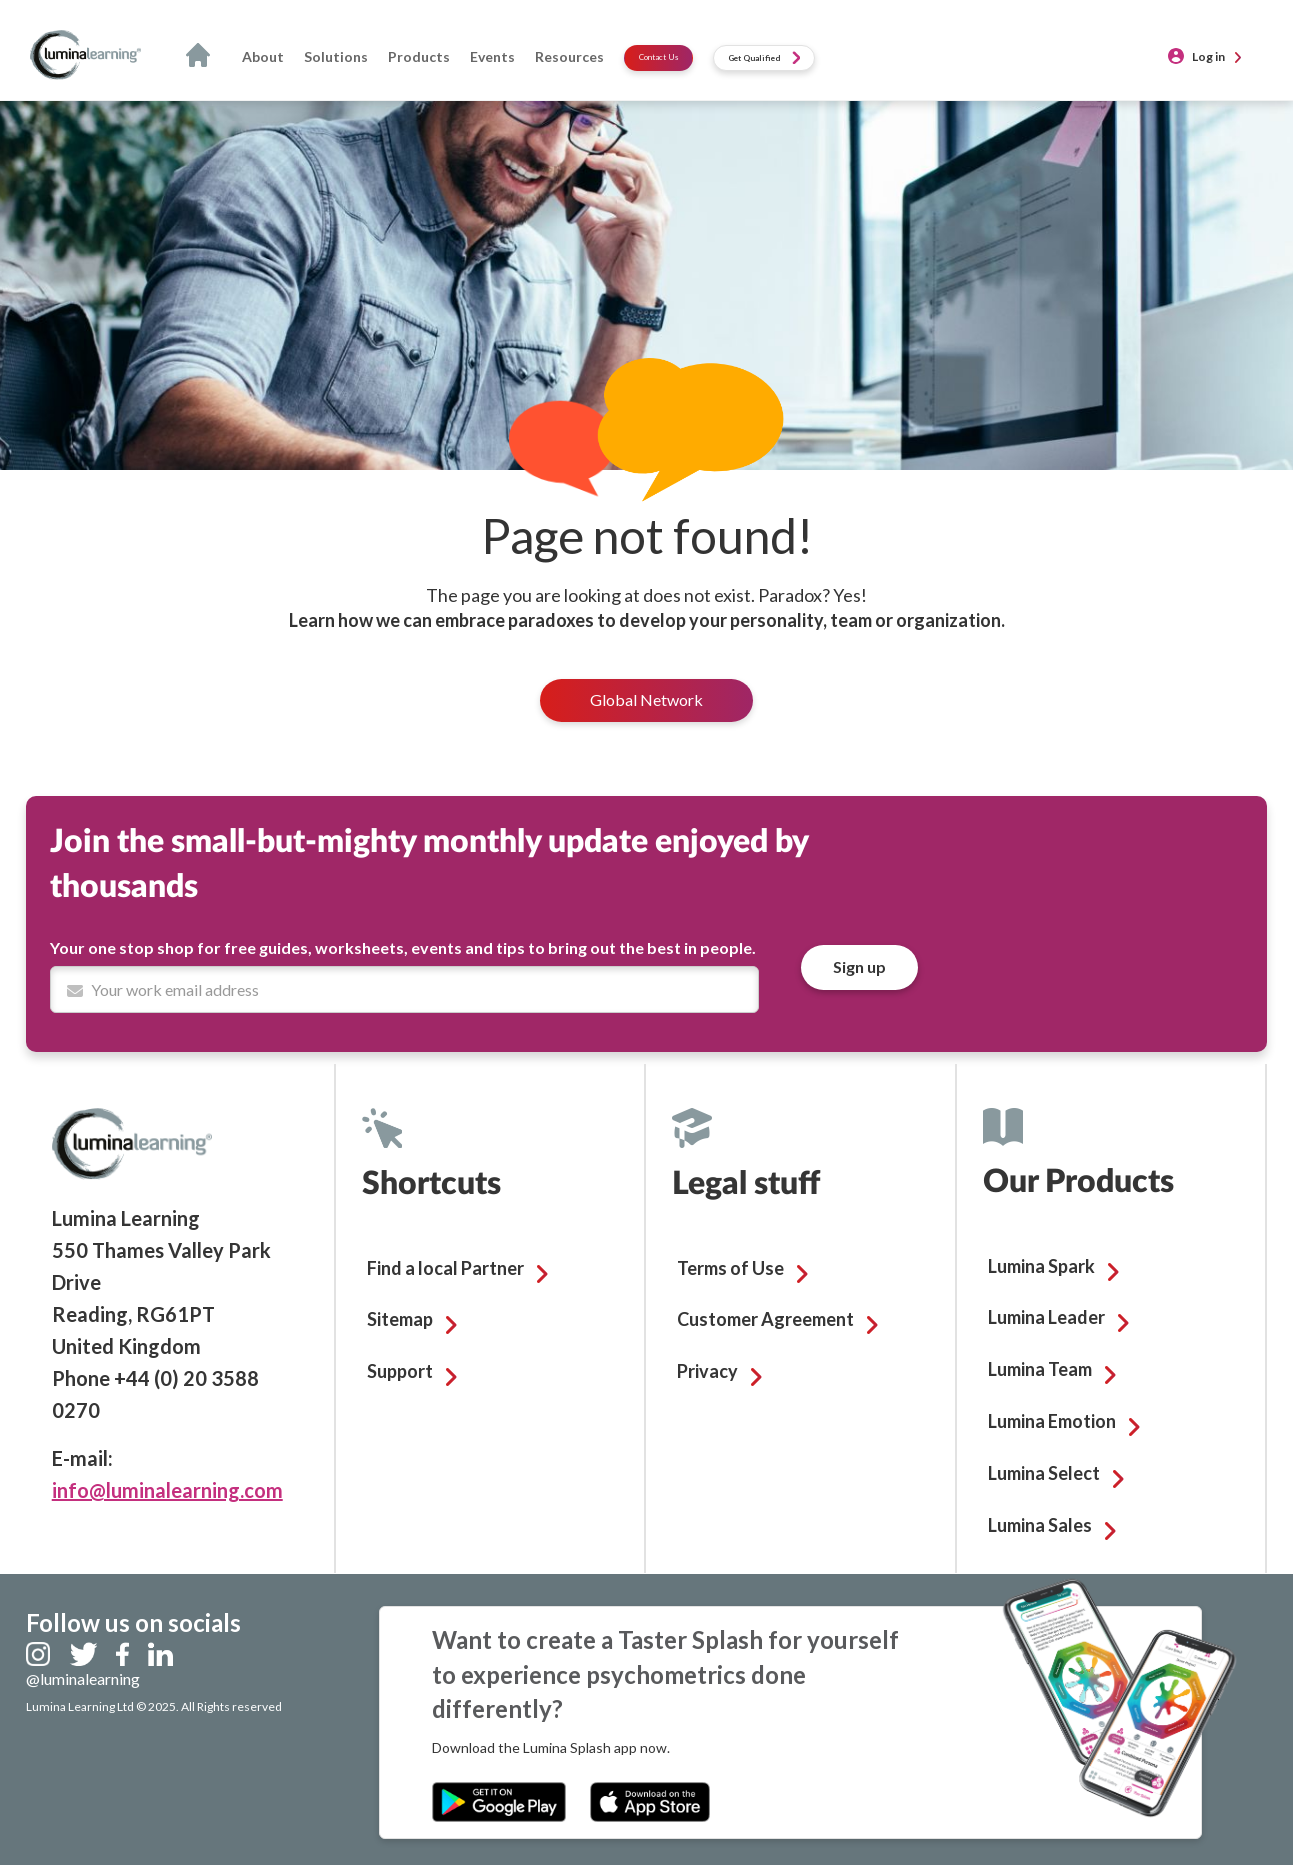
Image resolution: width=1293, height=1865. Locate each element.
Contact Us (658, 57)
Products (419, 56)
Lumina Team (1040, 1369)
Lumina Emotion (1052, 1421)
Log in (1208, 56)
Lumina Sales (1040, 1525)
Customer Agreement (765, 1319)
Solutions (336, 56)
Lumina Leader (1046, 1317)
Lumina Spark (1041, 1266)
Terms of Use (730, 1268)
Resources (569, 56)
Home (204, 57)
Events (492, 56)
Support (400, 1371)
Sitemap (400, 1319)
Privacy (707, 1371)
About (263, 56)
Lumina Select (1044, 1473)
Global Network (646, 699)
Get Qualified (764, 58)
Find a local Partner (445, 1268)
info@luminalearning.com (167, 1490)
